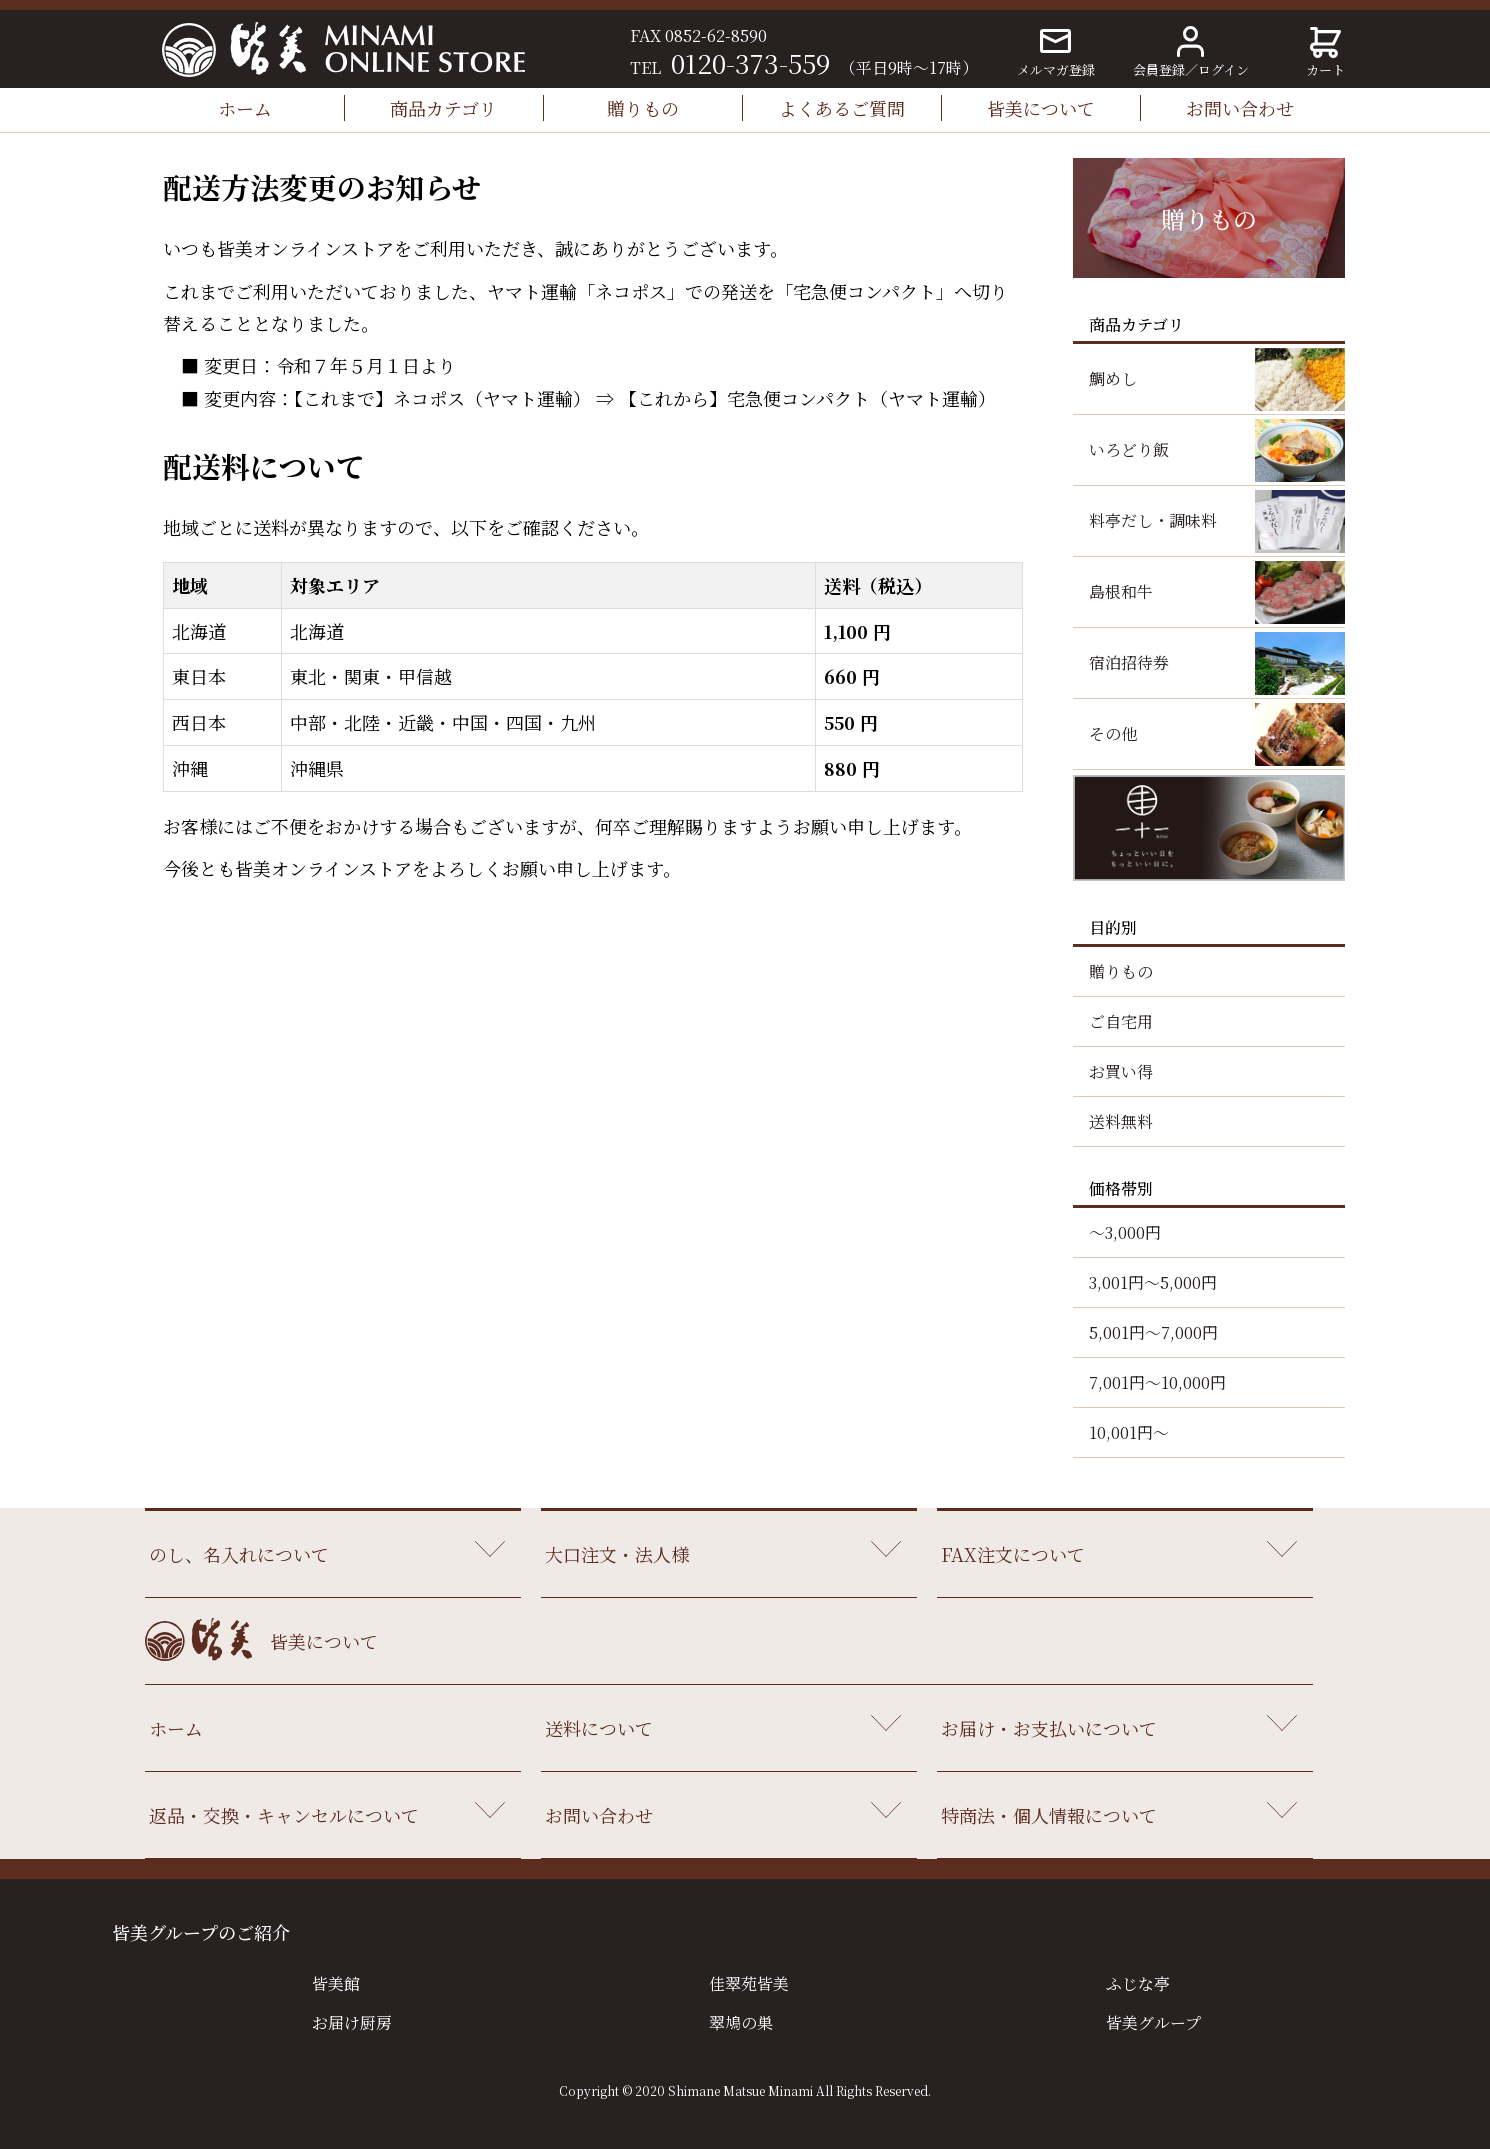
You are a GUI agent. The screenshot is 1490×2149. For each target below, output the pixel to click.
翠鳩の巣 (741, 2022)
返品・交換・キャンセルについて (284, 1815)
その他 (1113, 733)
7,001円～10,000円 (1157, 1382)
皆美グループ (1153, 2022)
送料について (599, 1728)
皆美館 (336, 1983)
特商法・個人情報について (1049, 1815)
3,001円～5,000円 (1153, 1282)
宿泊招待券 (1129, 662)
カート (1325, 53)
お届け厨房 (352, 2022)
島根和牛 (1121, 591)
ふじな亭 (1138, 1983)
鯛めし (1113, 378)
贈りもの (643, 108)
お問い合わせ (1240, 108)
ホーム (245, 108)
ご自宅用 (1121, 1021)
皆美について (1041, 108)
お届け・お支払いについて (1049, 1728)
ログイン (1223, 69)
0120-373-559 (750, 62)
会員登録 (1159, 69)
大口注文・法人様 (617, 1554)
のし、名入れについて (239, 1554)
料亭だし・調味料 (1153, 520)
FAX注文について (1013, 1554)
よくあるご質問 (842, 108)
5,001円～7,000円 (1153, 1332)
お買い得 (1121, 1071)
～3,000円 (1125, 1232)
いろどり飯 (1129, 449)
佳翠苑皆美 (749, 1983)
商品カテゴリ (443, 108)
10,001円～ (1129, 1432)
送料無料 (1121, 1121)
